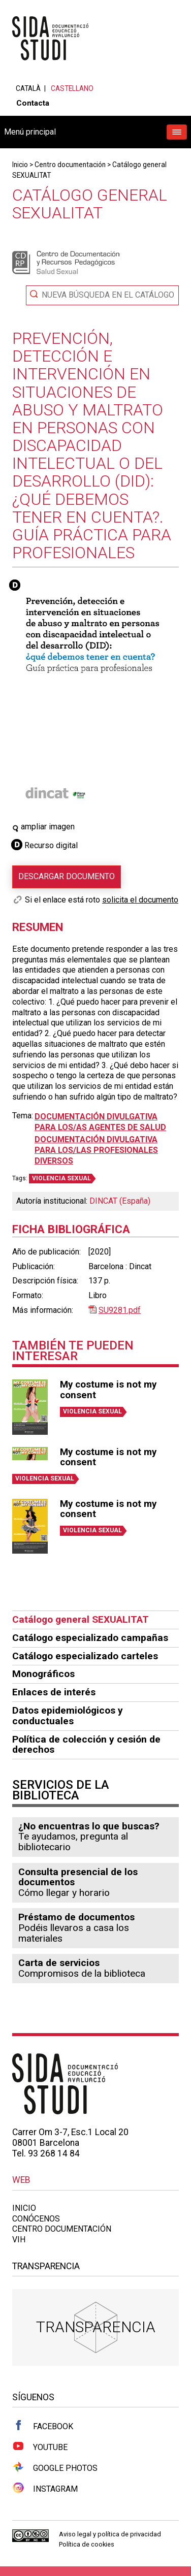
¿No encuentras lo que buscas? (89, 1826)
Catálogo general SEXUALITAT (80, 1619)
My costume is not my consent (108, 1390)
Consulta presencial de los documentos (78, 1877)
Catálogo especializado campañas (90, 1638)
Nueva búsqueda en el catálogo (108, 295)
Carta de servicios (59, 1963)
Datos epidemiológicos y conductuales (67, 1715)
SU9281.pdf (120, 1310)
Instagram (45, 2488)
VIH (18, 2239)
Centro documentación (70, 164)
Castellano (72, 88)
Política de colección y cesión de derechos (86, 1744)
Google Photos (55, 2467)
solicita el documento (140, 900)
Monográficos (43, 1674)
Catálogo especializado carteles (85, 1656)
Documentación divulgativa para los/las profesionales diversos (96, 1150)
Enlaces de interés (54, 1692)
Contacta (32, 103)
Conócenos (36, 2219)
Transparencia (95, 2327)
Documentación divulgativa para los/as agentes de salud (100, 1122)
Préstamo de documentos (76, 1917)
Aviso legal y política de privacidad (110, 2534)
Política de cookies (86, 2544)
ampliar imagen (43, 826)
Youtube (40, 2446)
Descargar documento (66, 876)
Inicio (20, 164)
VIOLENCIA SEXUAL (61, 1178)
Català (28, 88)
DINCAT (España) (119, 1201)
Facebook (42, 2425)
